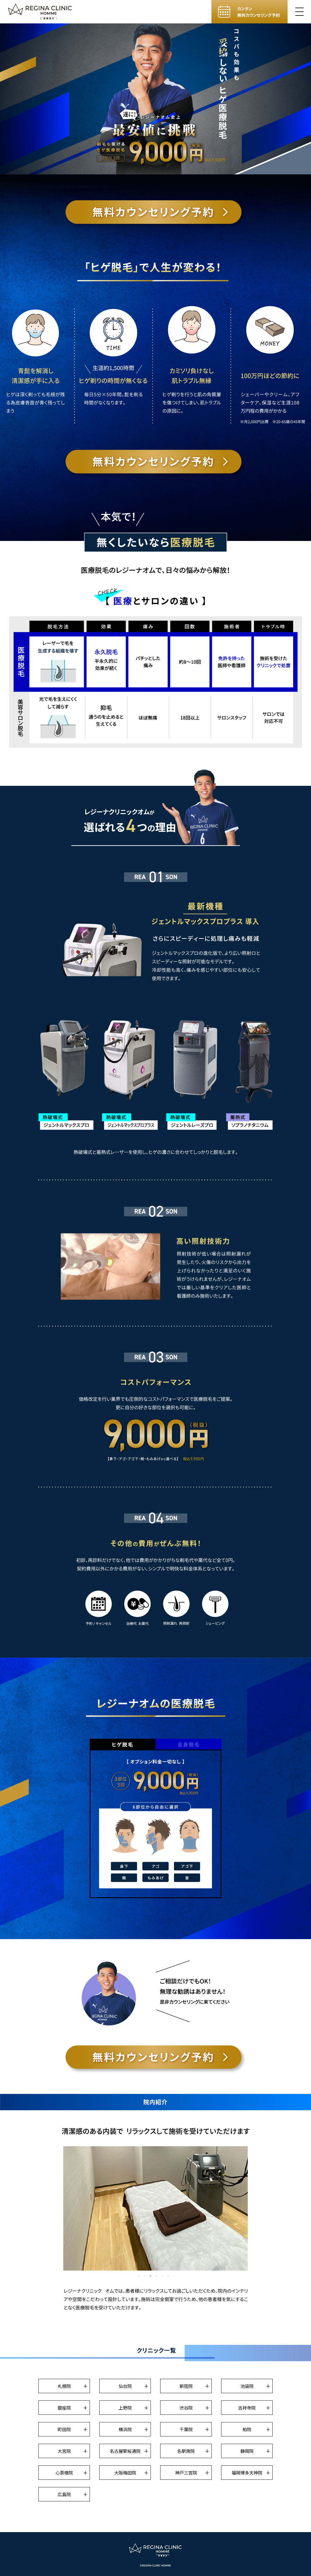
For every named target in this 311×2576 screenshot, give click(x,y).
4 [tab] (156, 2276)
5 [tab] (162, 2276)
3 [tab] (150, 2276)
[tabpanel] (155, 2208)
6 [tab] (168, 2276)
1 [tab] (139, 2276)
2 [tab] (145, 2276)
